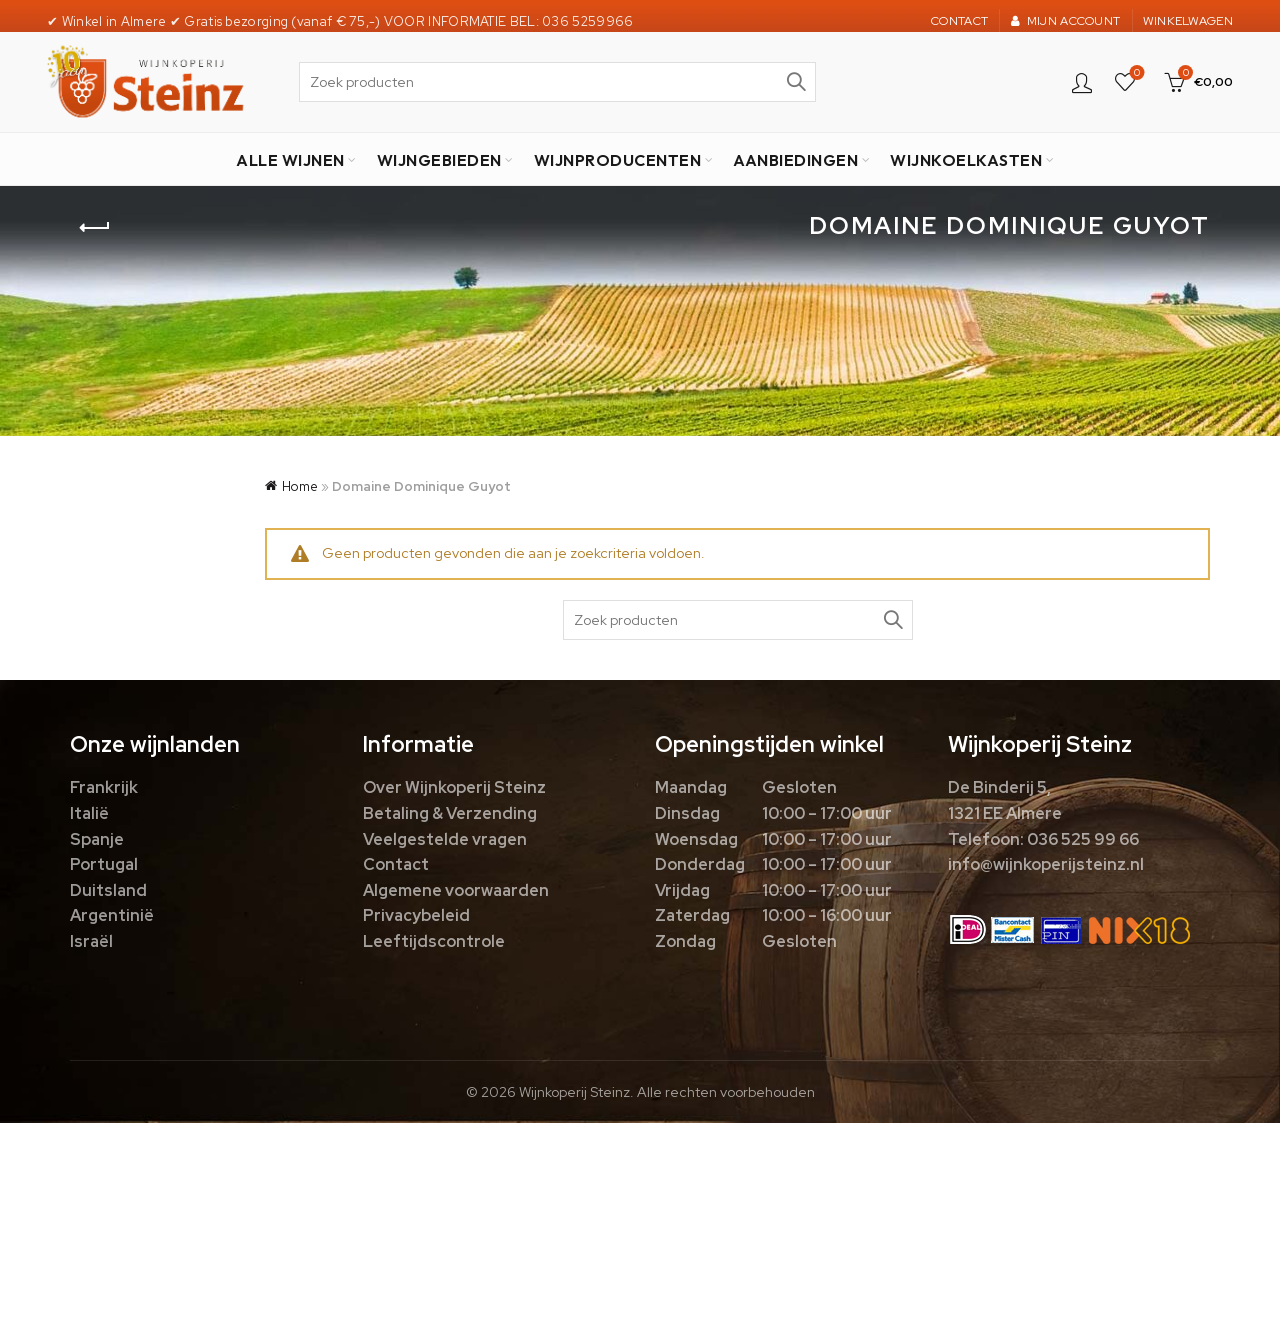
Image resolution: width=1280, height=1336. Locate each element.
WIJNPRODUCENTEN (618, 160)
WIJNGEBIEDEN (439, 160)
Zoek (796, 82)
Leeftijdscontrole (434, 941)
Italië (89, 813)
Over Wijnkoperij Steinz (454, 787)
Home (300, 486)
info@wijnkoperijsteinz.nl (1046, 864)
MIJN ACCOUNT (1065, 21)
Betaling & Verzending (450, 813)
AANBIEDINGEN (795, 160)
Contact (396, 864)
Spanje (97, 839)
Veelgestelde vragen (445, 839)
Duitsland (108, 890)
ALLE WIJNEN (290, 160)
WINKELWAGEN (1188, 21)
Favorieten (1135, 73)
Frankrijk (104, 787)
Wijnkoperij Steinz (574, 1092)
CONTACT (959, 21)
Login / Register (1082, 82)
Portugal (104, 864)
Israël (91, 941)
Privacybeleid (416, 915)
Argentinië (112, 915)
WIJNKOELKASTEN (966, 160)
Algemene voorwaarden (456, 890)
